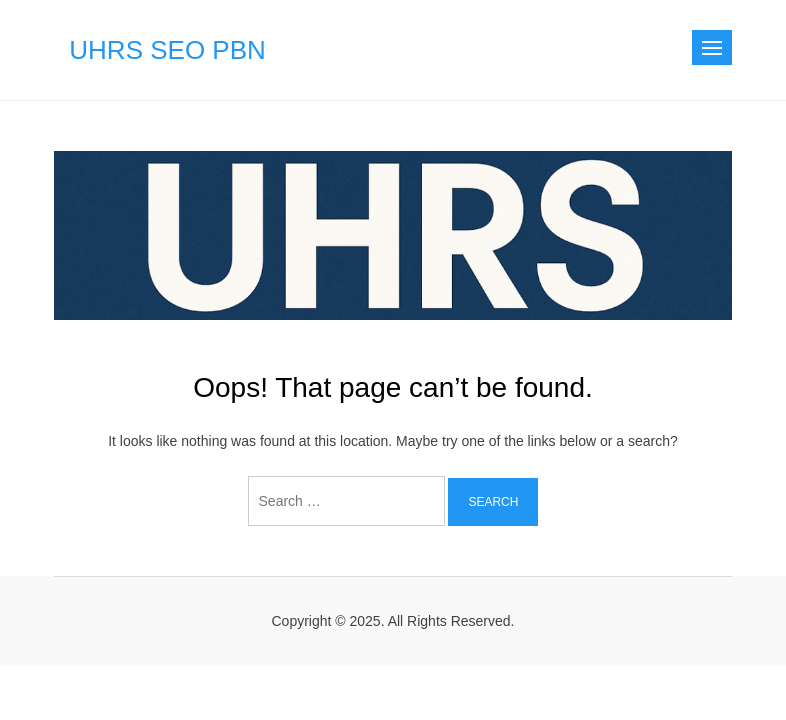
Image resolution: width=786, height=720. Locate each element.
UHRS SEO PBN (167, 50)
